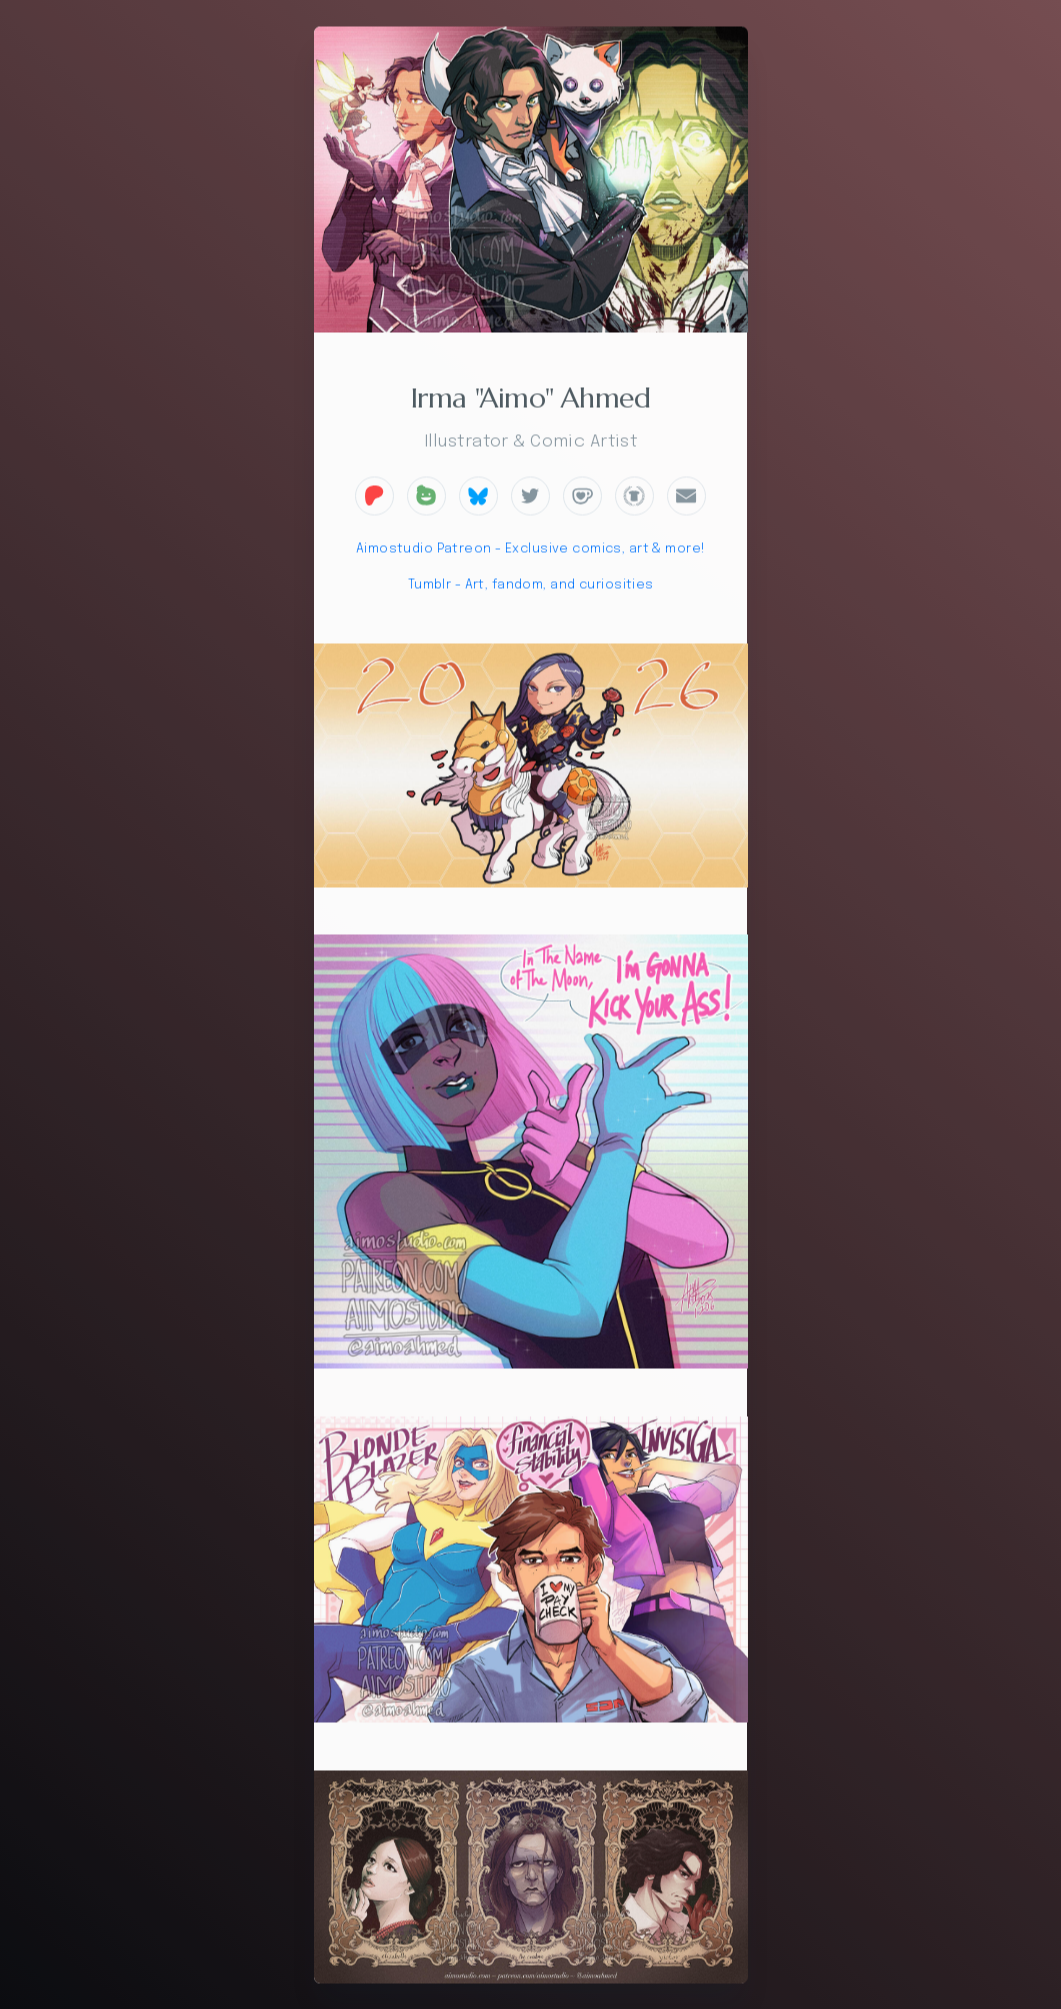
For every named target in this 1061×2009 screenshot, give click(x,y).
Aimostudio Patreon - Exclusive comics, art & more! (531, 550)
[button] (374, 497)
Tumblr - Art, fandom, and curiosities (531, 587)
